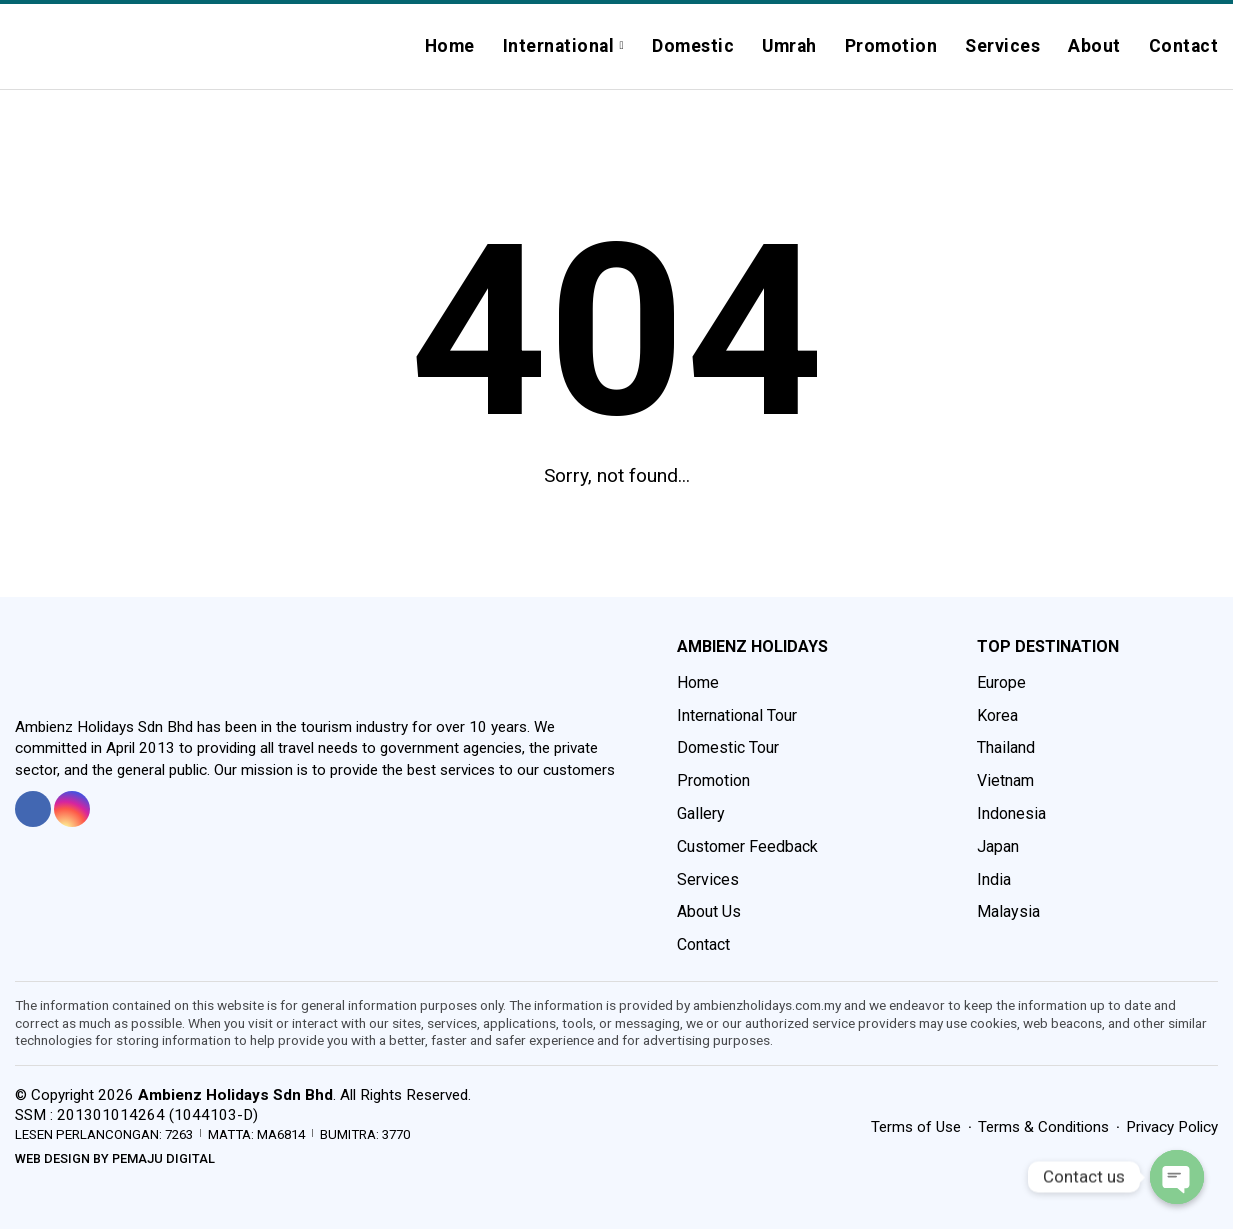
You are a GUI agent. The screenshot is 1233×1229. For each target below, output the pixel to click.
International (559, 46)
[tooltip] (33, 809)
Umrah (789, 46)
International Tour (737, 715)
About (1094, 46)
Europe (1001, 682)
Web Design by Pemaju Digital (115, 1158)
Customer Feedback (747, 846)
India (994, 879)
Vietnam (1005, 780)
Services (1002, 46)
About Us (709, 911)
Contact (1184, 46)
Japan (998, 846)
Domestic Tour (728, 747)
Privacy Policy (1172, 1127)
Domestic (693, 46)
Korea (997, 715)
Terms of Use (916, 1127)
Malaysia (1008, 911)
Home (450, 46)
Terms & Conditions (1043, 1127)
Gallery (701, 813)
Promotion (891, 46)
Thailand (1006, 747)
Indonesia (1011, 813)
